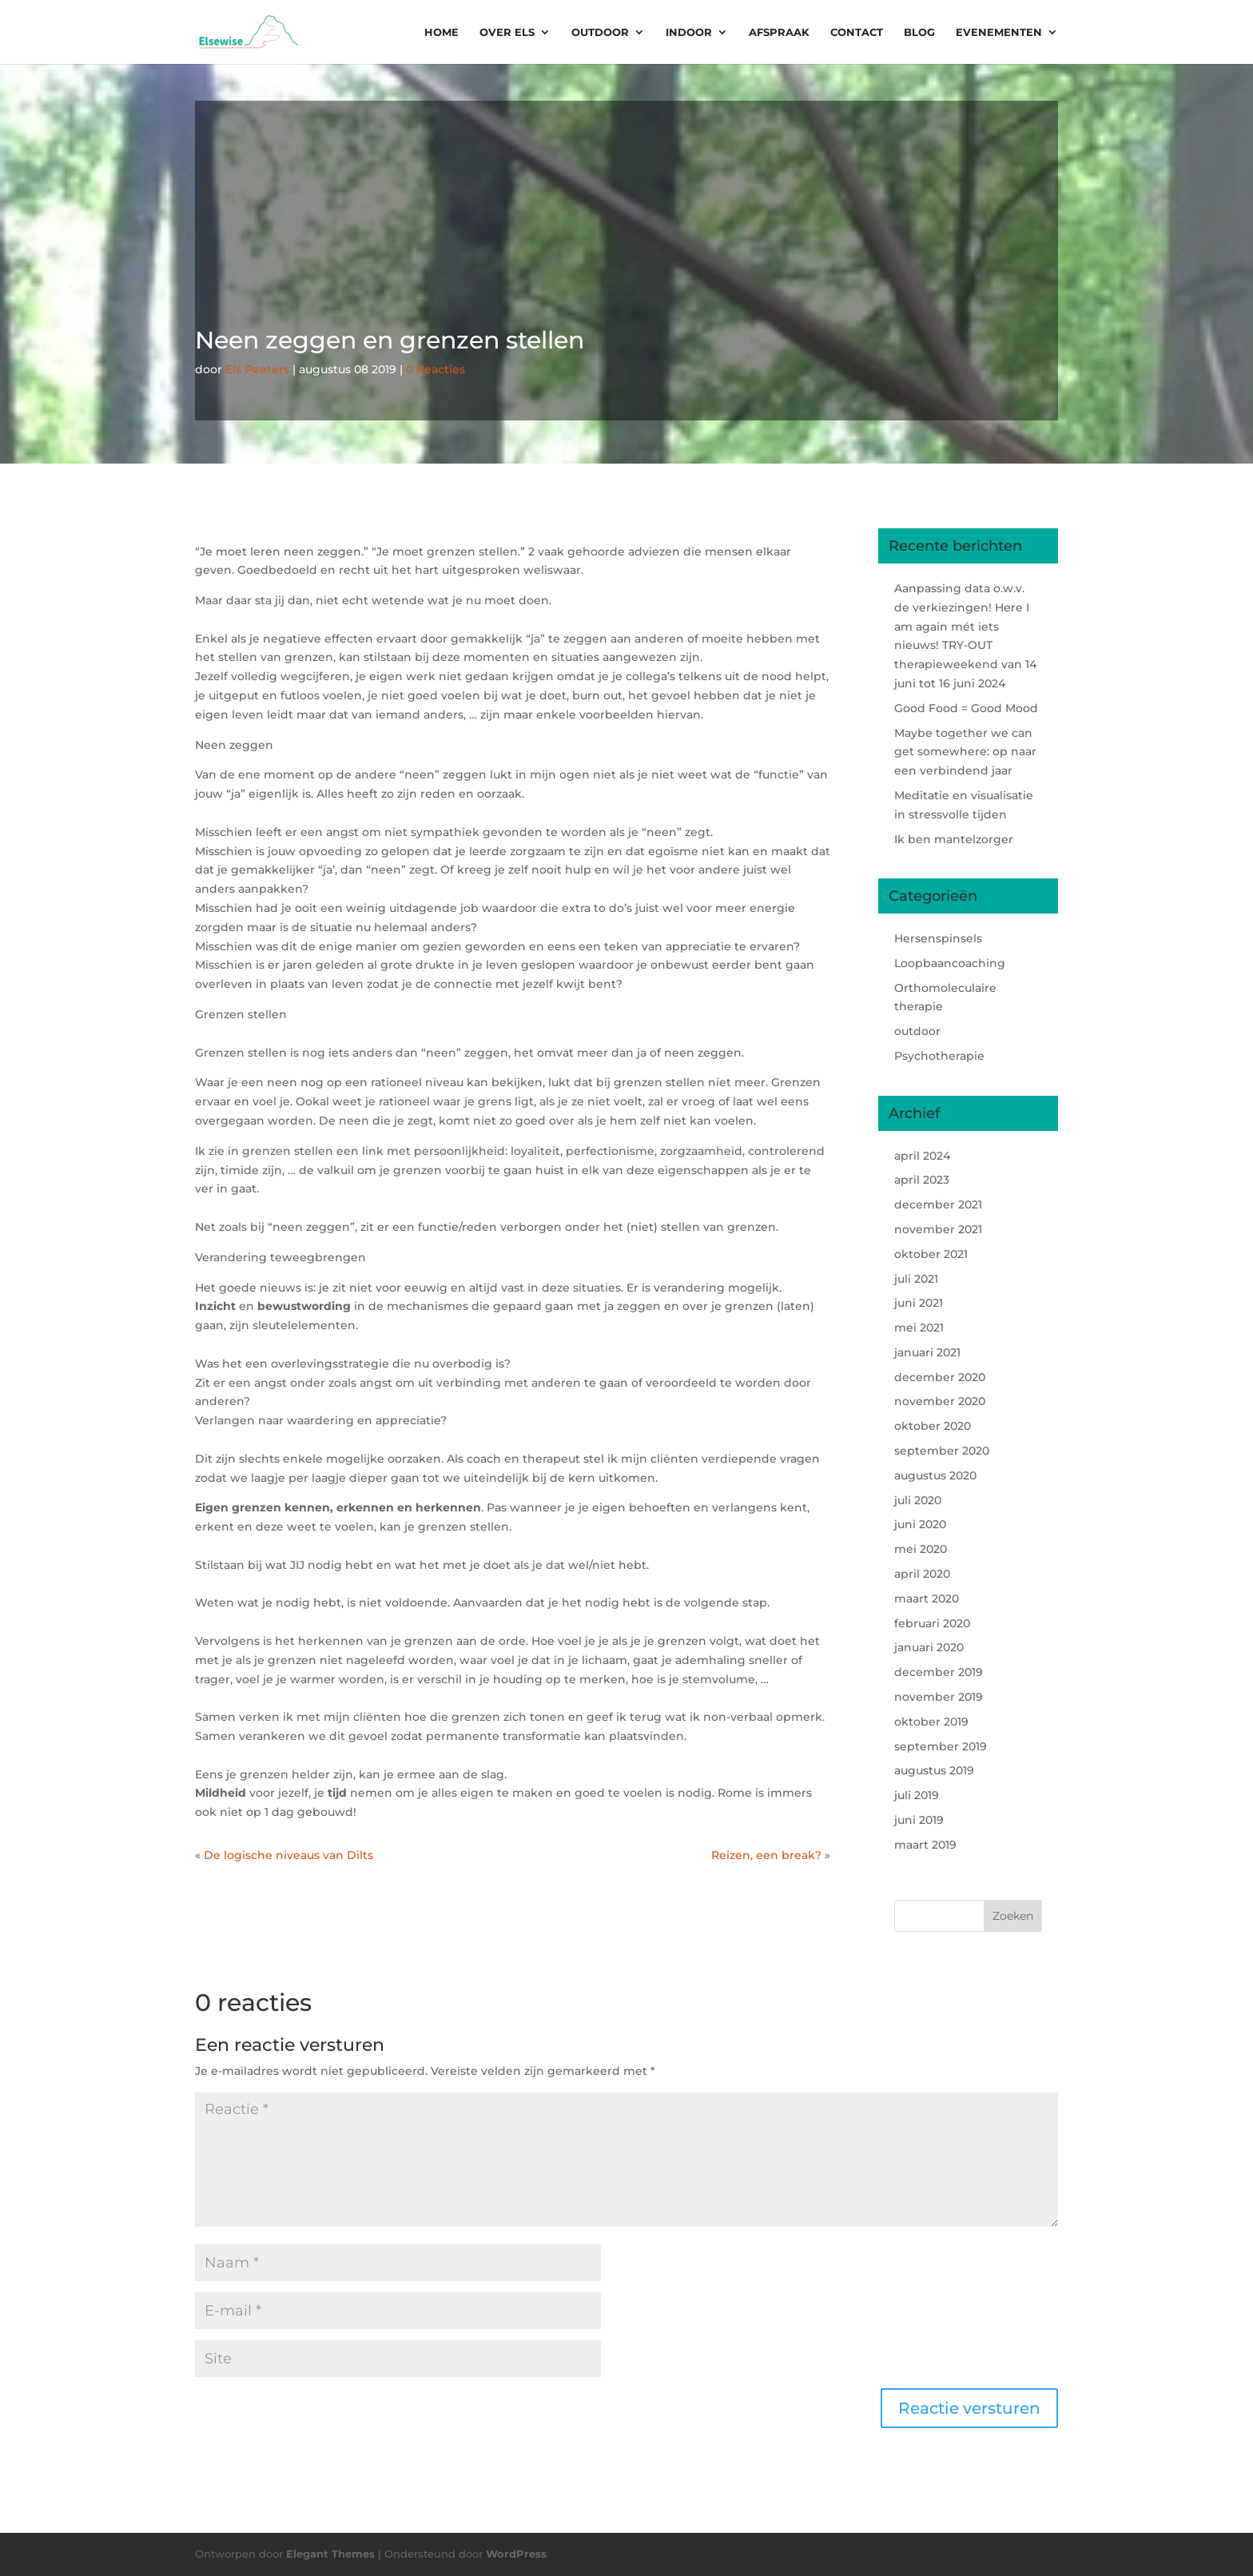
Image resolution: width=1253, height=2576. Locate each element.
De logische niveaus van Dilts (288, 1855)
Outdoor (600, 32)
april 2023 (921, 1180)
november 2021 (938, 1229)
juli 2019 (916, 1795)
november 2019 (938, 1697)
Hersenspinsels (938, 938)
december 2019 (938, 1672)
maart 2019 (925, 1844)
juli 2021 (916, 1279)
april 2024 (922, 1156)
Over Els (507, 32)
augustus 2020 (935, 1475)
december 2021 (938, 1204)
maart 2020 (926, 1598)
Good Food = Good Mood (966, 708)
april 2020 (922, 1574)
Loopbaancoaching (949, 963)
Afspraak (779, 32)
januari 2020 (929, 1647)
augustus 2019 (934, 1770)
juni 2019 (919, 1820)
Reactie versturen (969, 2408)
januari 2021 (927, 1352)
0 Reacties (435, 369)
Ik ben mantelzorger (953, 839)
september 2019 (940, 1746)
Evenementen (999, 32)
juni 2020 (920, 1524)
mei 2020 (920, 1549)
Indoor (689, 32)
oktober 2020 (932, 1426)
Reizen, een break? (766, 1855)
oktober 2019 (931, 1721)
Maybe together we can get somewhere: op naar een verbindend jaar (965, 752)
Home (441, 32)
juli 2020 (917, 1500)
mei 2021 (919, 1327)
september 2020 (941, 1450)
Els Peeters (257, 369)
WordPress (516, 2553)
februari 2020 (932, 1623)
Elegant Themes (330, 2553)
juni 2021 (918, 1303)
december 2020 (939, 1377)
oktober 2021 (931, 1254)
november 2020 (939, 1401)
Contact (856, 32)
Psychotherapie (939, 1056)
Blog (919, 32)
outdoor (917, 1031)
